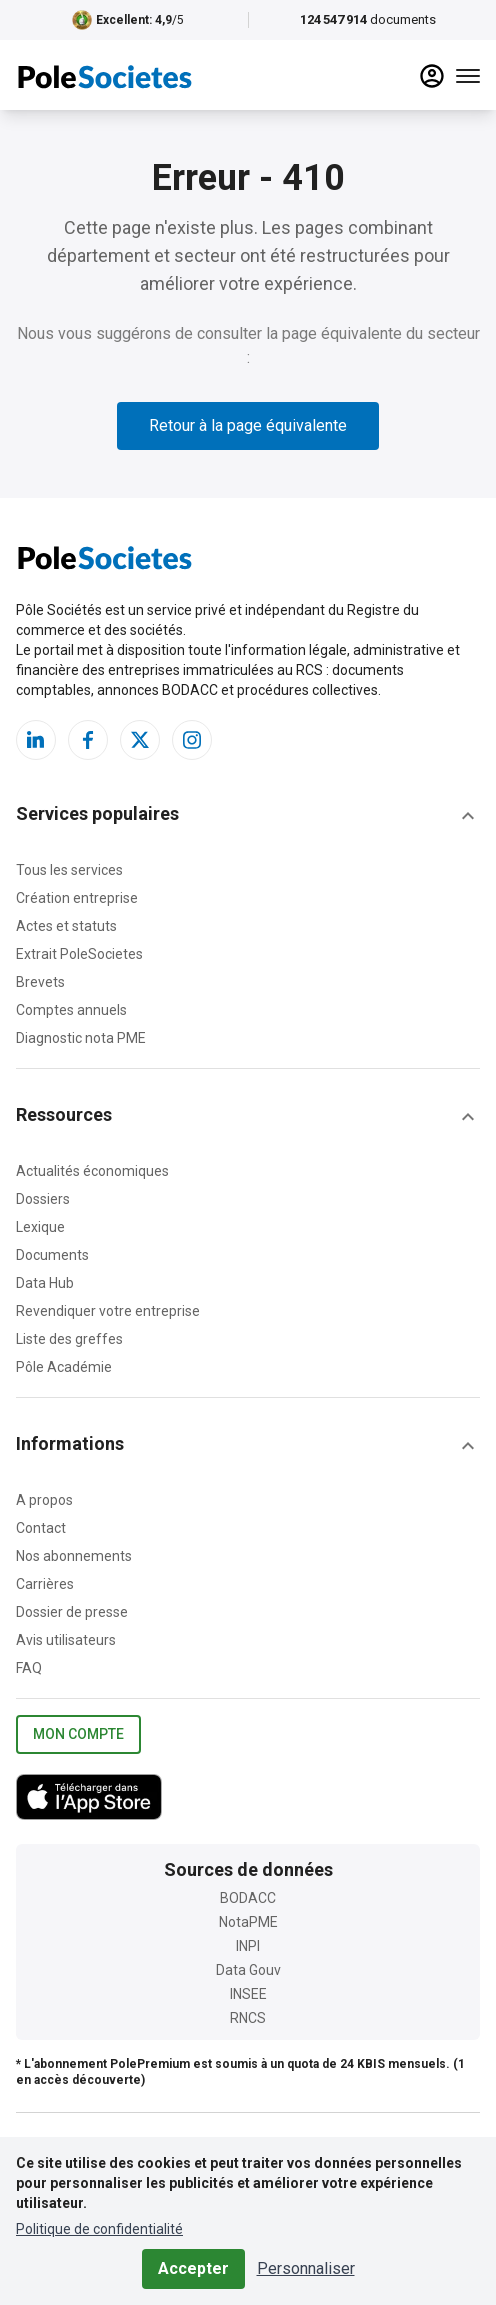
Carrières (45, 1584)
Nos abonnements (74, 1556)
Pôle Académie (64, 1367)
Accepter (193, 2268)
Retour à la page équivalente (248, 425)
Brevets (40, 982)
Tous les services (69, 870)
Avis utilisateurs (66, 1640)
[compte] (432, 76)
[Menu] (468, 76)
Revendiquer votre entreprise (108, 1311)
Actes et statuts (66, 926)
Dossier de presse (72, 1612)
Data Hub (45, 1283)
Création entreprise (77, 898)
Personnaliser (306, 2268)
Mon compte (78, 1734)
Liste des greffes (69, 1339)
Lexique (40, 1227)
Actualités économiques (92, 1171)
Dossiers (43, 1199)
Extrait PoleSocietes (79, 954)
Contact (41, 1528)
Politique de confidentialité (99, 2229)
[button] (248, 816)
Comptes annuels (71, 1010)
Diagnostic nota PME (81, 1038)
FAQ (29, 1668)
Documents (52, 1255)
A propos (44, 1500)
